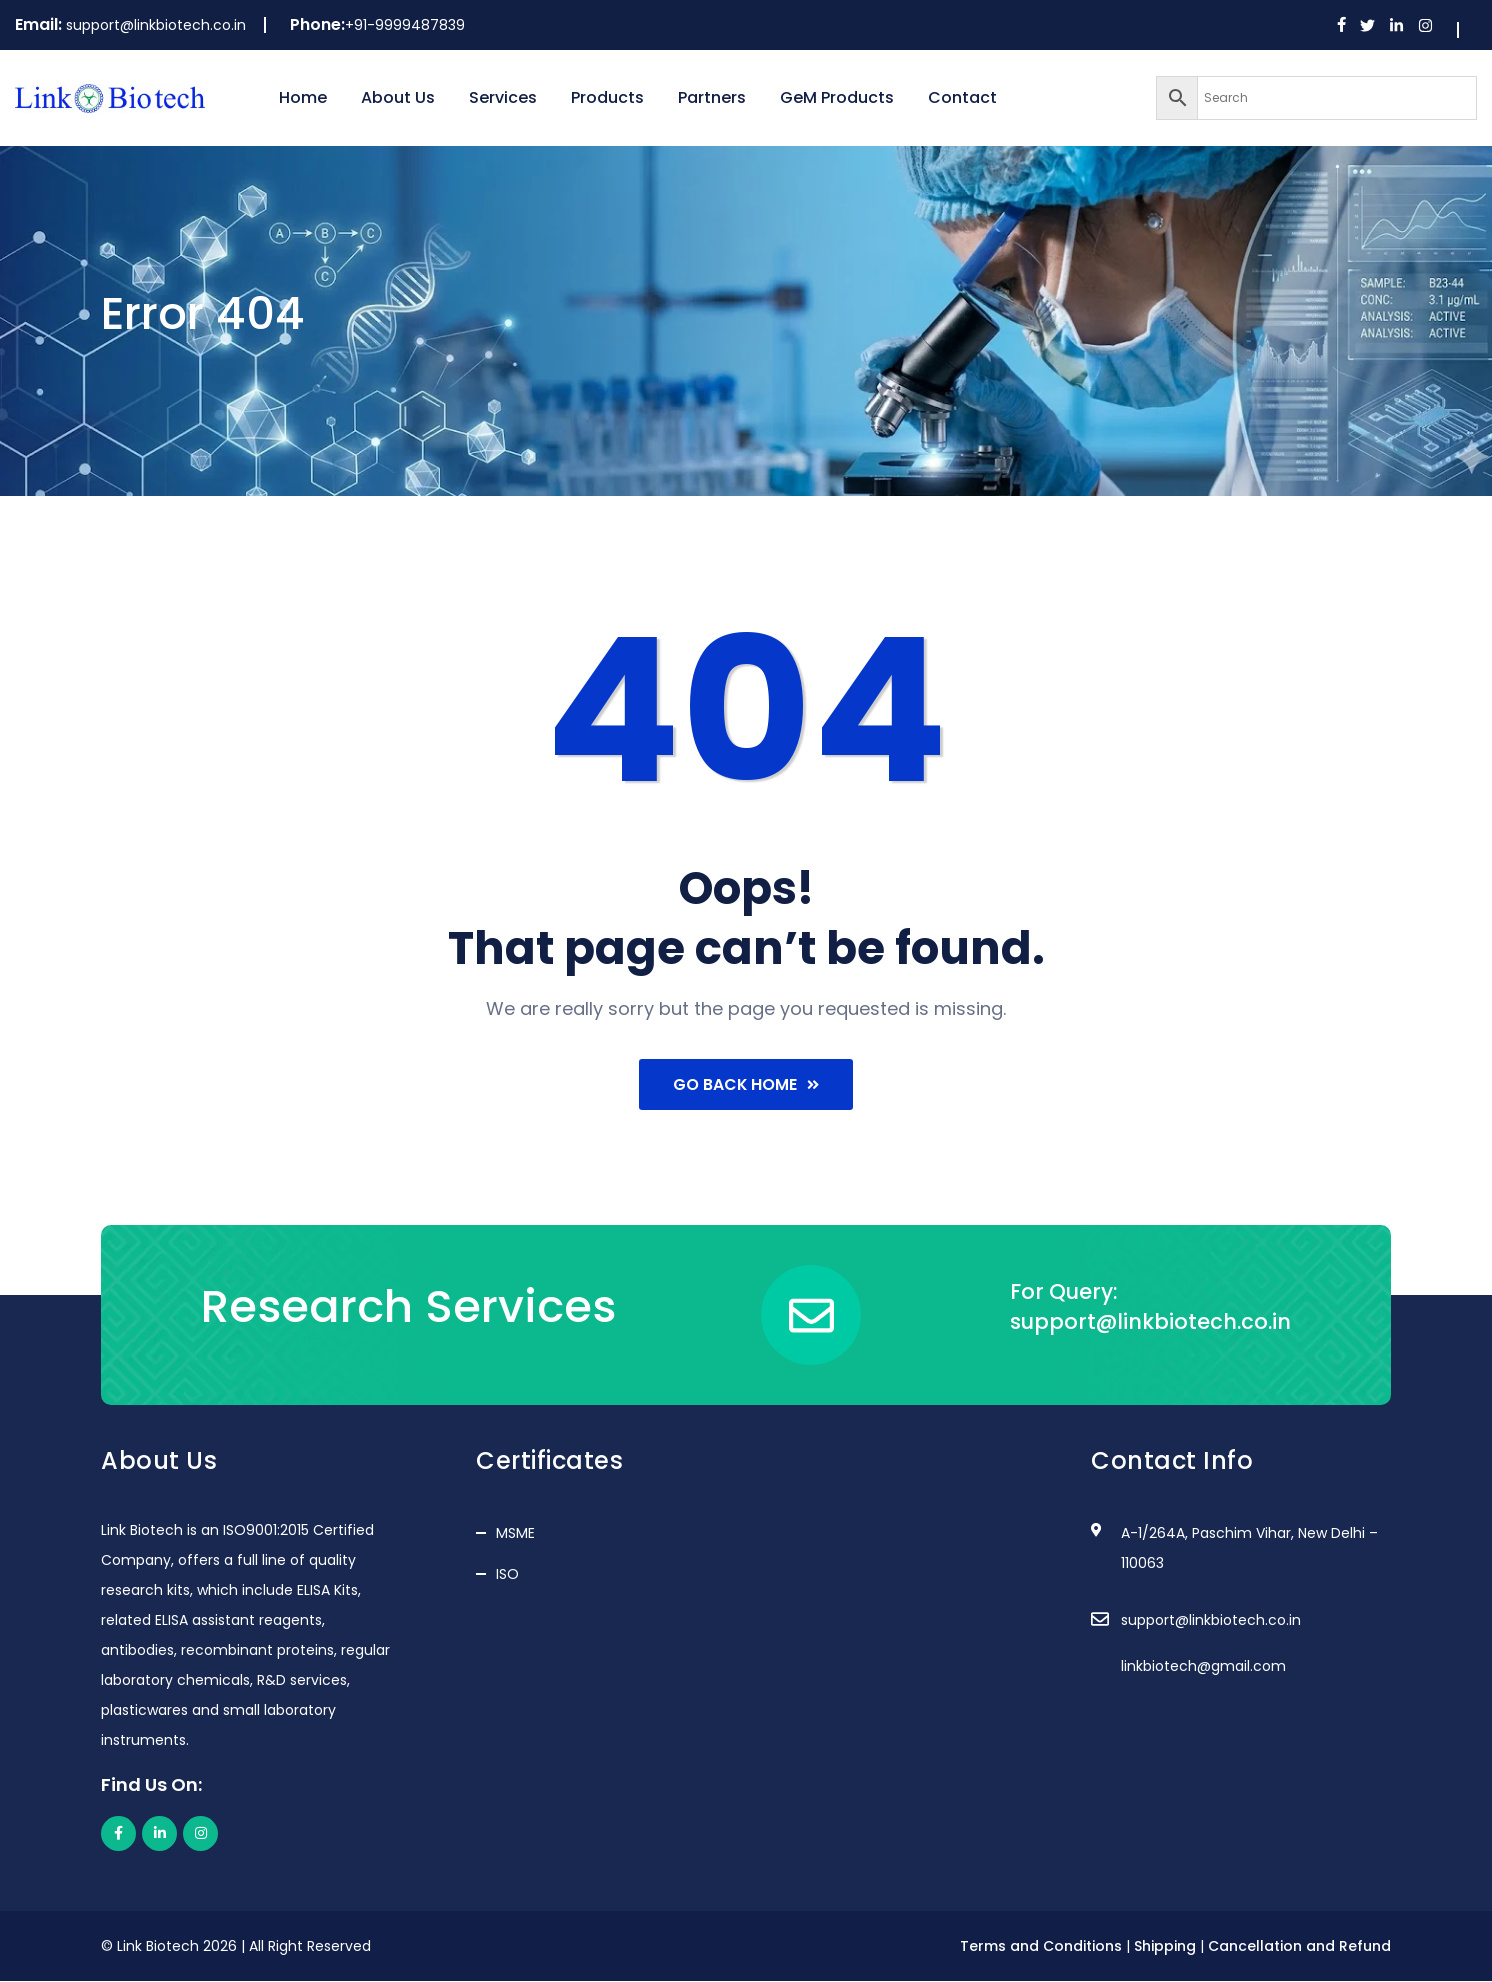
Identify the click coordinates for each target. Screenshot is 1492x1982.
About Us (398, 97)
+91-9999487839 (405, 25)
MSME (515, 1534)
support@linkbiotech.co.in (156, 25)
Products (607, 97)
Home (303, 97)
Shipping (1165, 1947)
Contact (962, 97)
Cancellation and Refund (1299, 1947)
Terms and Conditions (1041, 1947)
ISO (507, 1575)
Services (503, 97)
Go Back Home (746, 1084)
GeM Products (837, 97)
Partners (712, 97)
